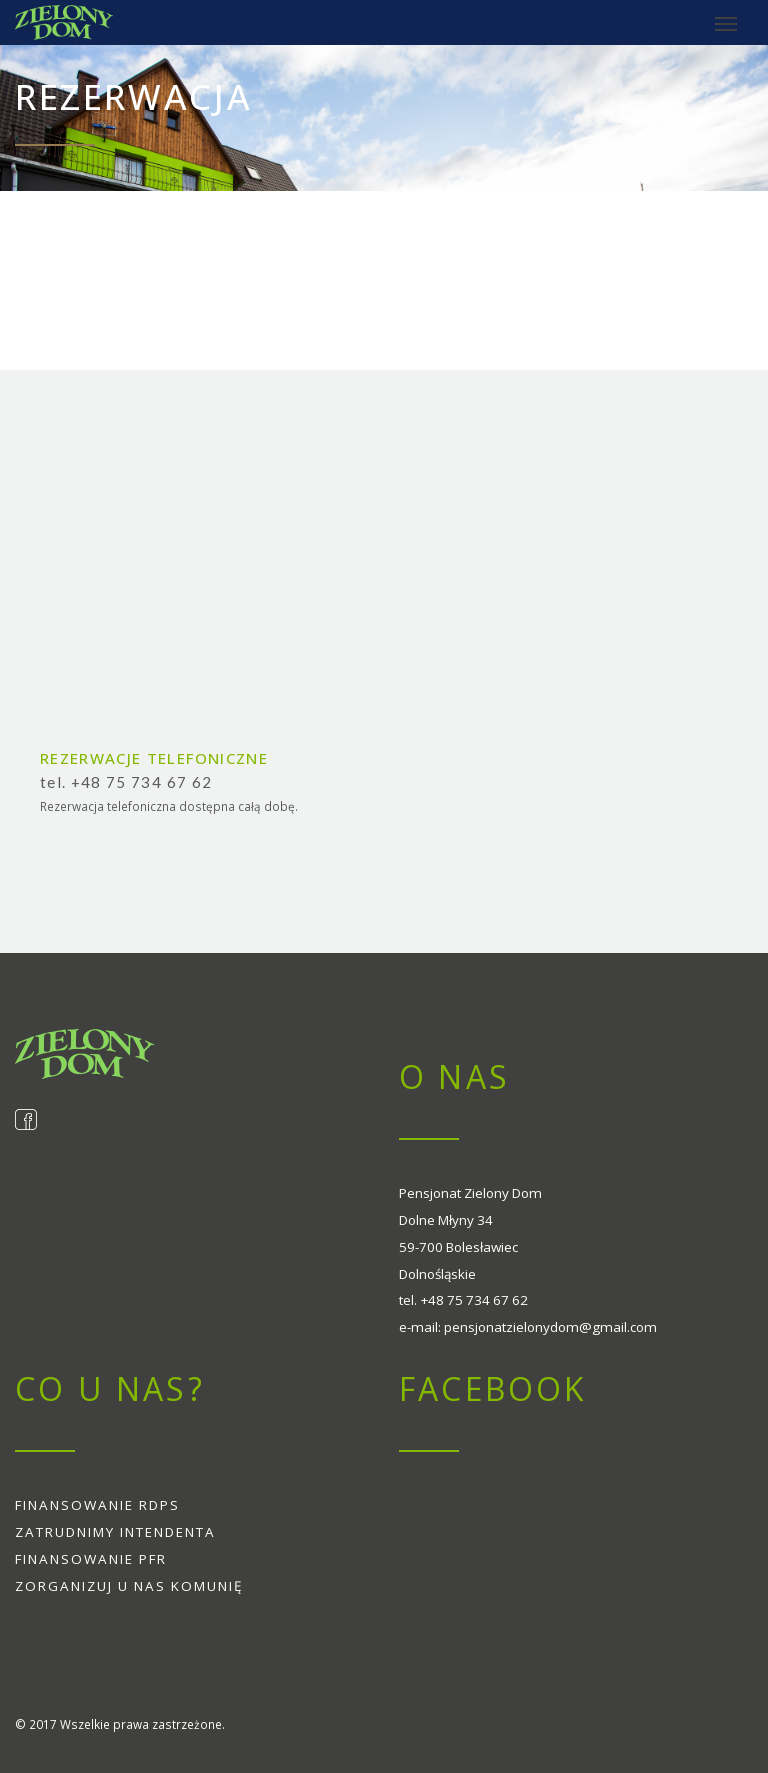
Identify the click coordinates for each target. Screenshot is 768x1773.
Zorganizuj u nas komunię (129, 1586)
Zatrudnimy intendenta (115, 1532)
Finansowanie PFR (91, 1559)
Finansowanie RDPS (97, 1505)
